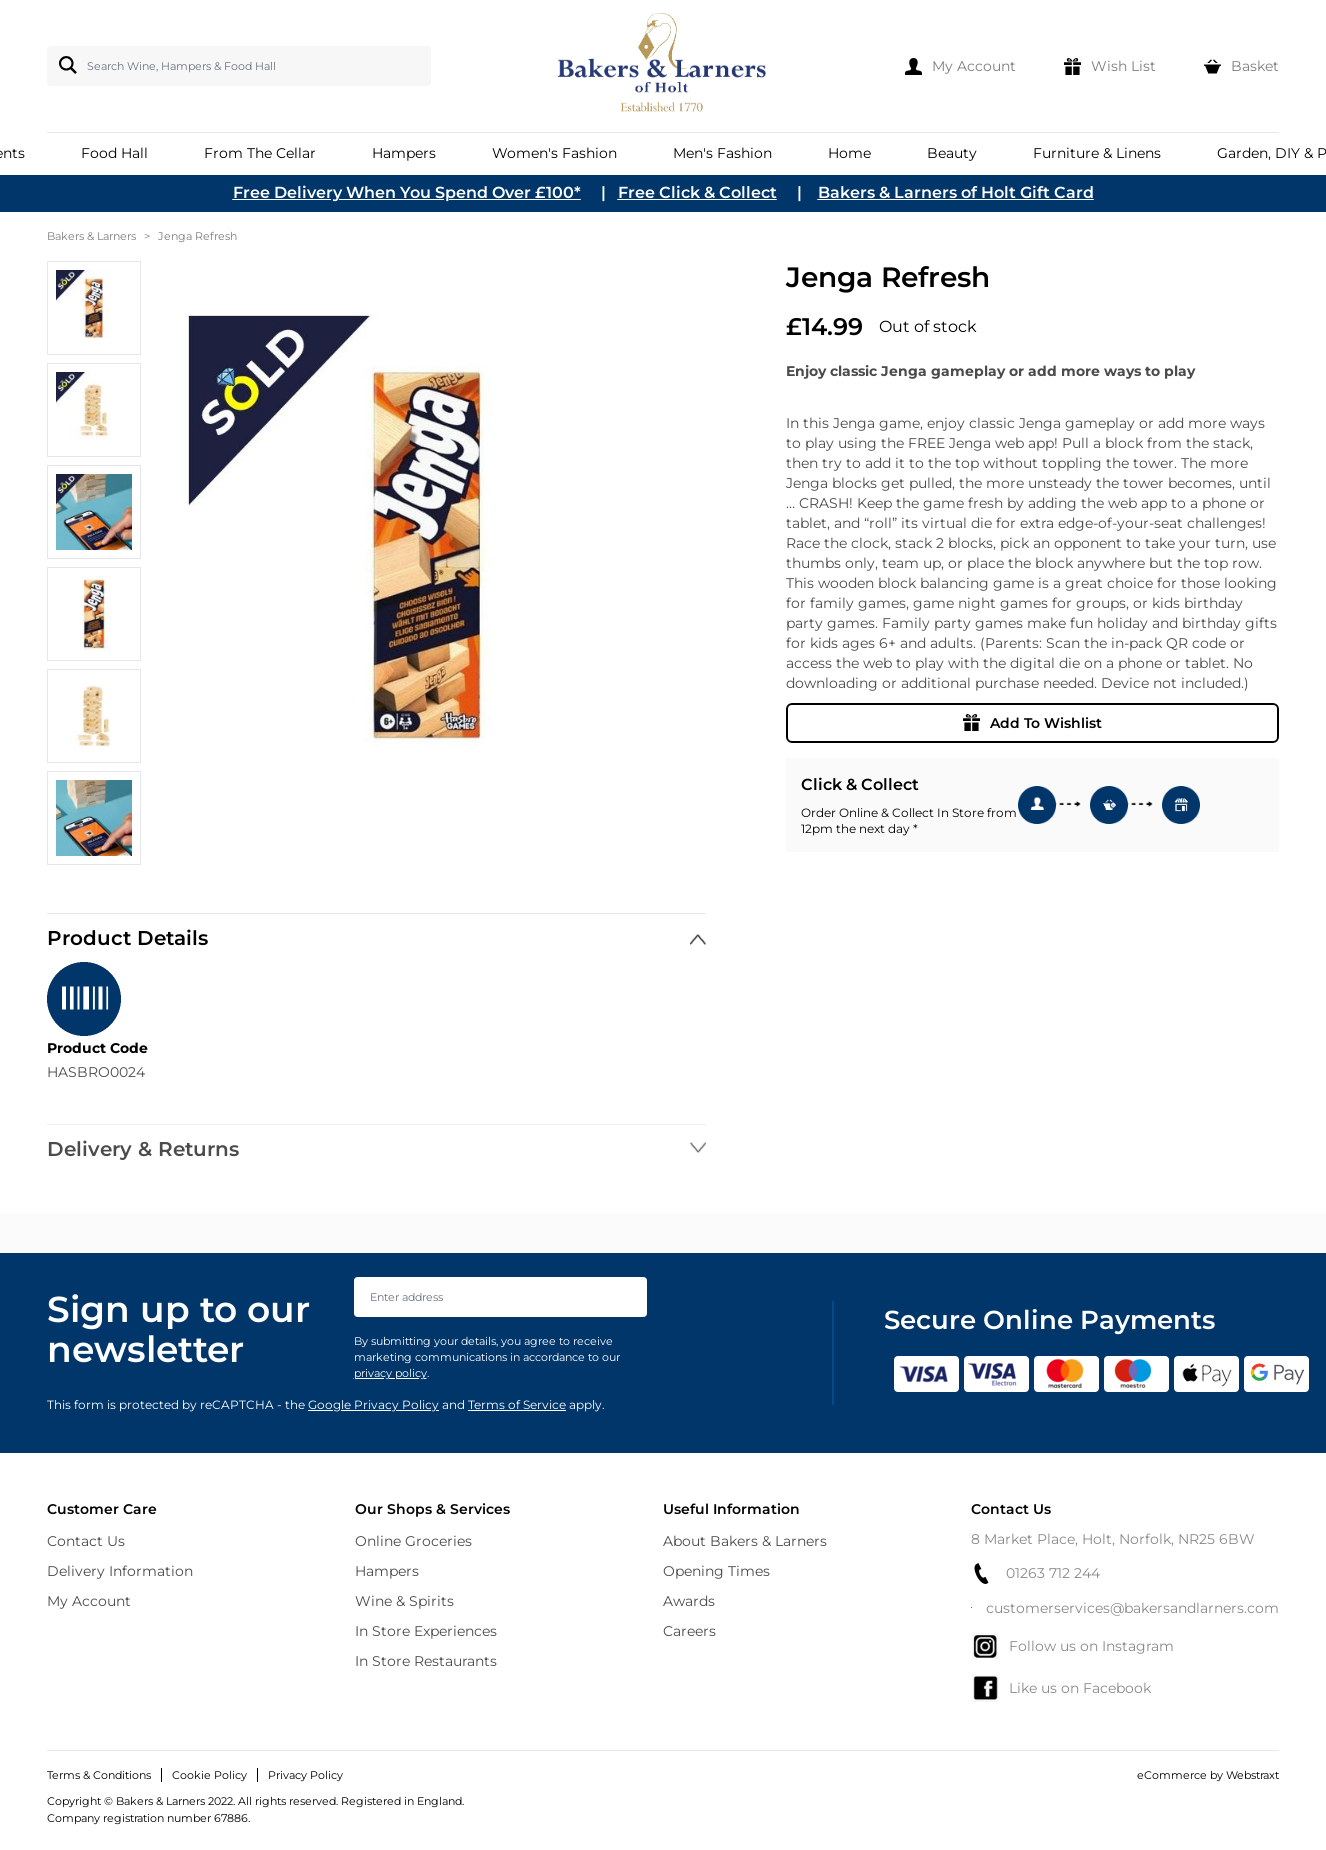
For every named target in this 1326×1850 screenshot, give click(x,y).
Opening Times (716, 1571)
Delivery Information (120, 1571)
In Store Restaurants (426, 1661)
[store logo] (663, 66)
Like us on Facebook (1061, 1688)
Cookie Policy (209, 1775)
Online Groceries (413, 1541)
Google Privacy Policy (373, 1404)
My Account (89, 1601)
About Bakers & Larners (745, 1541)
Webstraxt (1252, 1775)
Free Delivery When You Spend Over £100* (407, 192)
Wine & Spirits (404, 1601)
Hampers (387, 1571)
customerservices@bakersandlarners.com (1125, 1608)
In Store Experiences (426, 1631)
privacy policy (390, 1373)
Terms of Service (517, 1404)
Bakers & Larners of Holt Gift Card (956, 192)
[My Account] (960, 66)
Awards (689, 1601)
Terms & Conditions (99, 1775)
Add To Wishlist (1032, 723)
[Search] (64, 65)
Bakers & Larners (91, 236)
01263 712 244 (1035, 1573)
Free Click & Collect (697, 192)
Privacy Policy (305, 1775)
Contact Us (86, 1541)
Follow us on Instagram (1072, 1646)
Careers (689, 1631)
